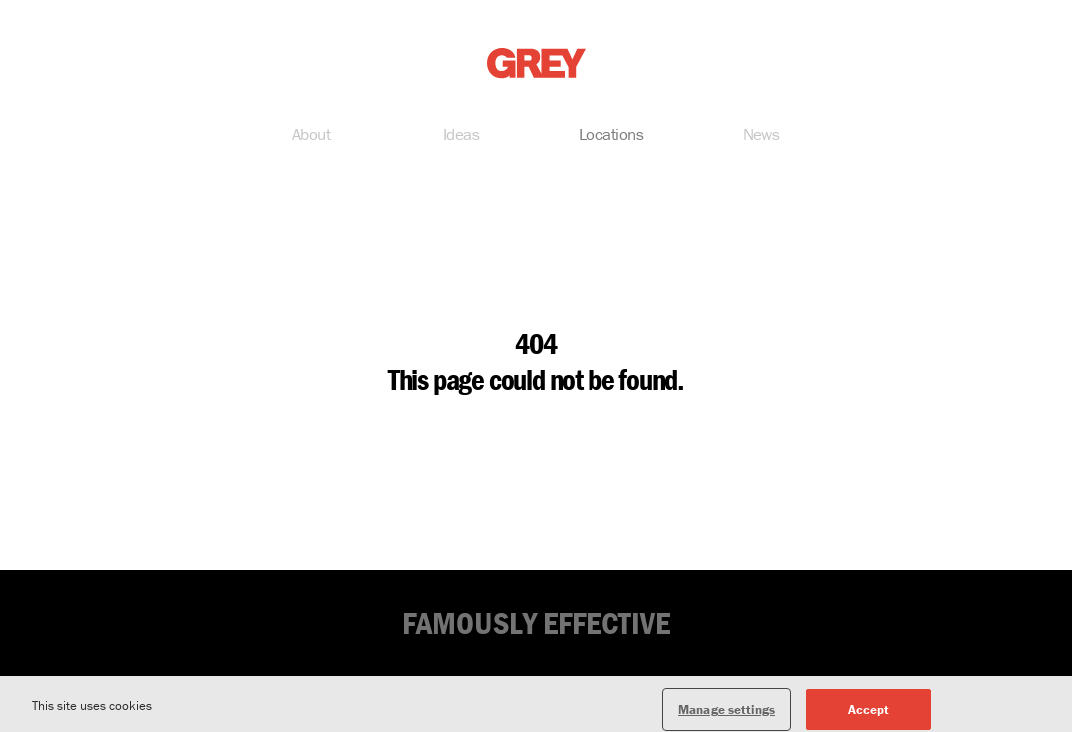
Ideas (461, 136)
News (761, 136)
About (311, 136)
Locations (611, 136)
